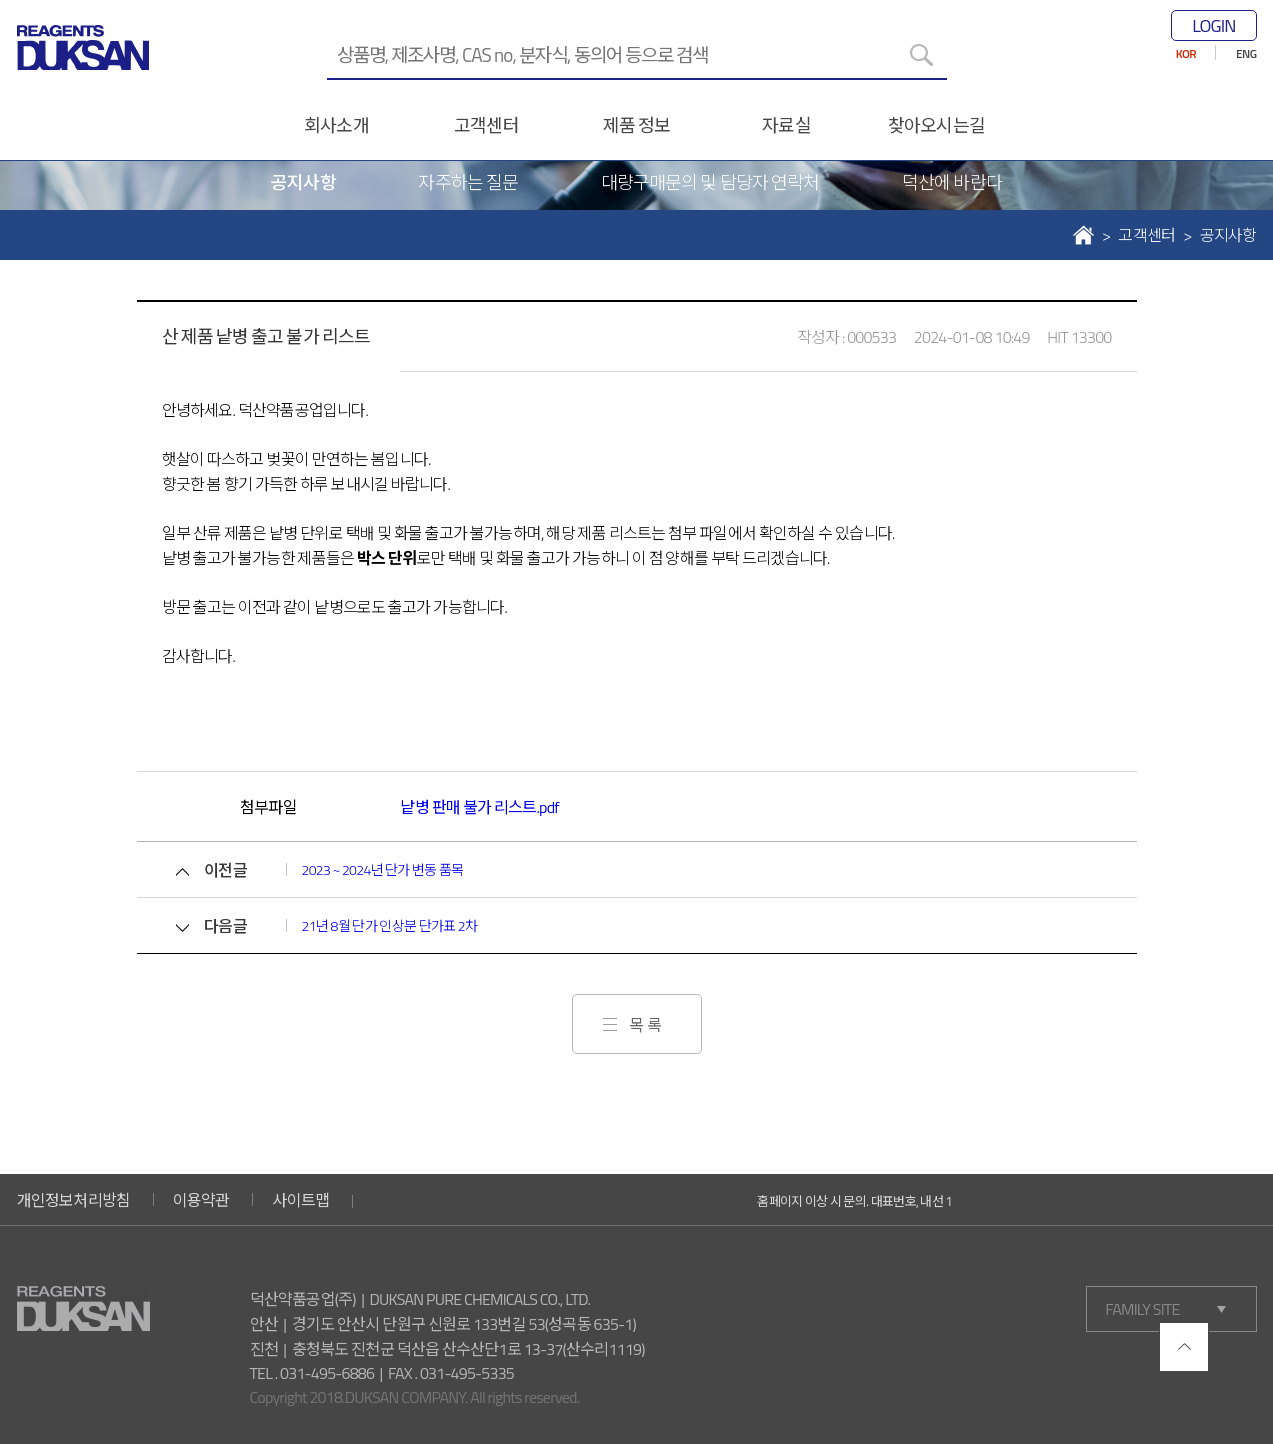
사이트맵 (300, 1200)
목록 (647, 1025)
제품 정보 (636, 125)
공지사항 (303, 182)
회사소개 (336, 125)
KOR (1186, 53)
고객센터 (486, 125)
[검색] (922, 55)
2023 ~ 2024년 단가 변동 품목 (383, 869)
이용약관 (201, 1200)
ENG (1246, 53)
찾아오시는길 (936, 125)
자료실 (786, 125)
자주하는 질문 (468, 182)
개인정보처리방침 (74, 1200)
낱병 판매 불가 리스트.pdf (479, 807)
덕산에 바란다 (952, 182)
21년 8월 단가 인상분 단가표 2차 (390, 925)
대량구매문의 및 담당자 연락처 (710, 182)
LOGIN (1213, 25)
